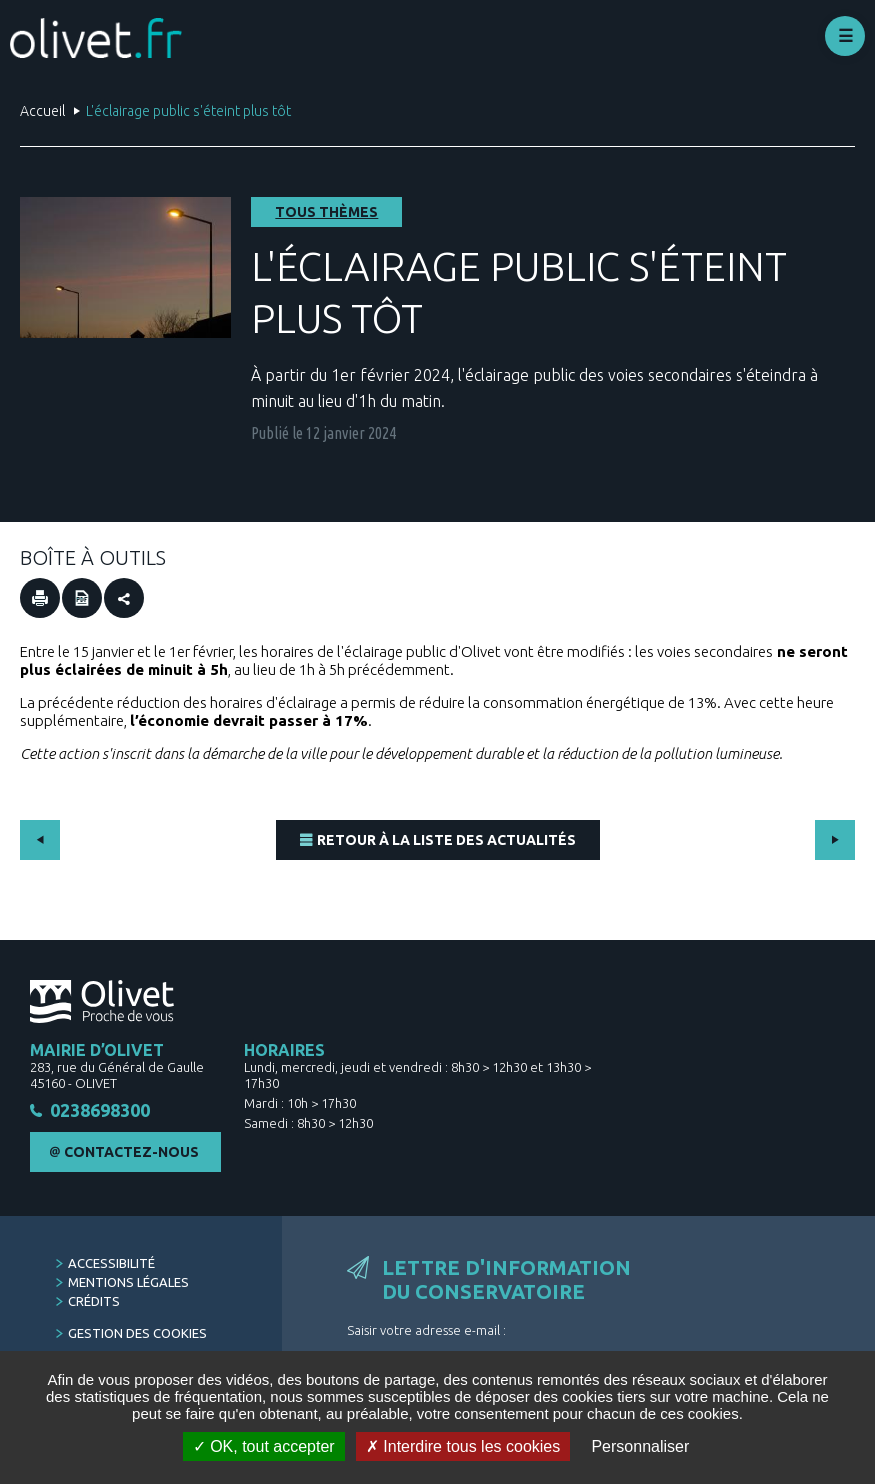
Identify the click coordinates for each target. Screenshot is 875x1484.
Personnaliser (640, 1446)
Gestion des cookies (137, 1334)
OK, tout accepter (264, 1446)
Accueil (42, 111)
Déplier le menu (845, 36)
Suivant (835, 840)
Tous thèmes (326, 212)
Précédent (40, 840)
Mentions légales (128, 1283)
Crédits (94, 1302)
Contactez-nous (131, 1153)
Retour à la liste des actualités (446, 840)
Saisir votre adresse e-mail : (426, 1331)
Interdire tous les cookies (463, 1446)
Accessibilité (111, 1264)
